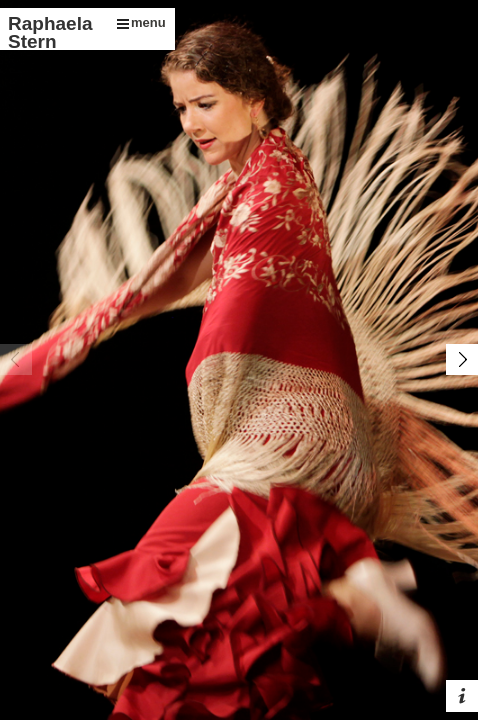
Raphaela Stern (50, 32)
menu (141, 22)
